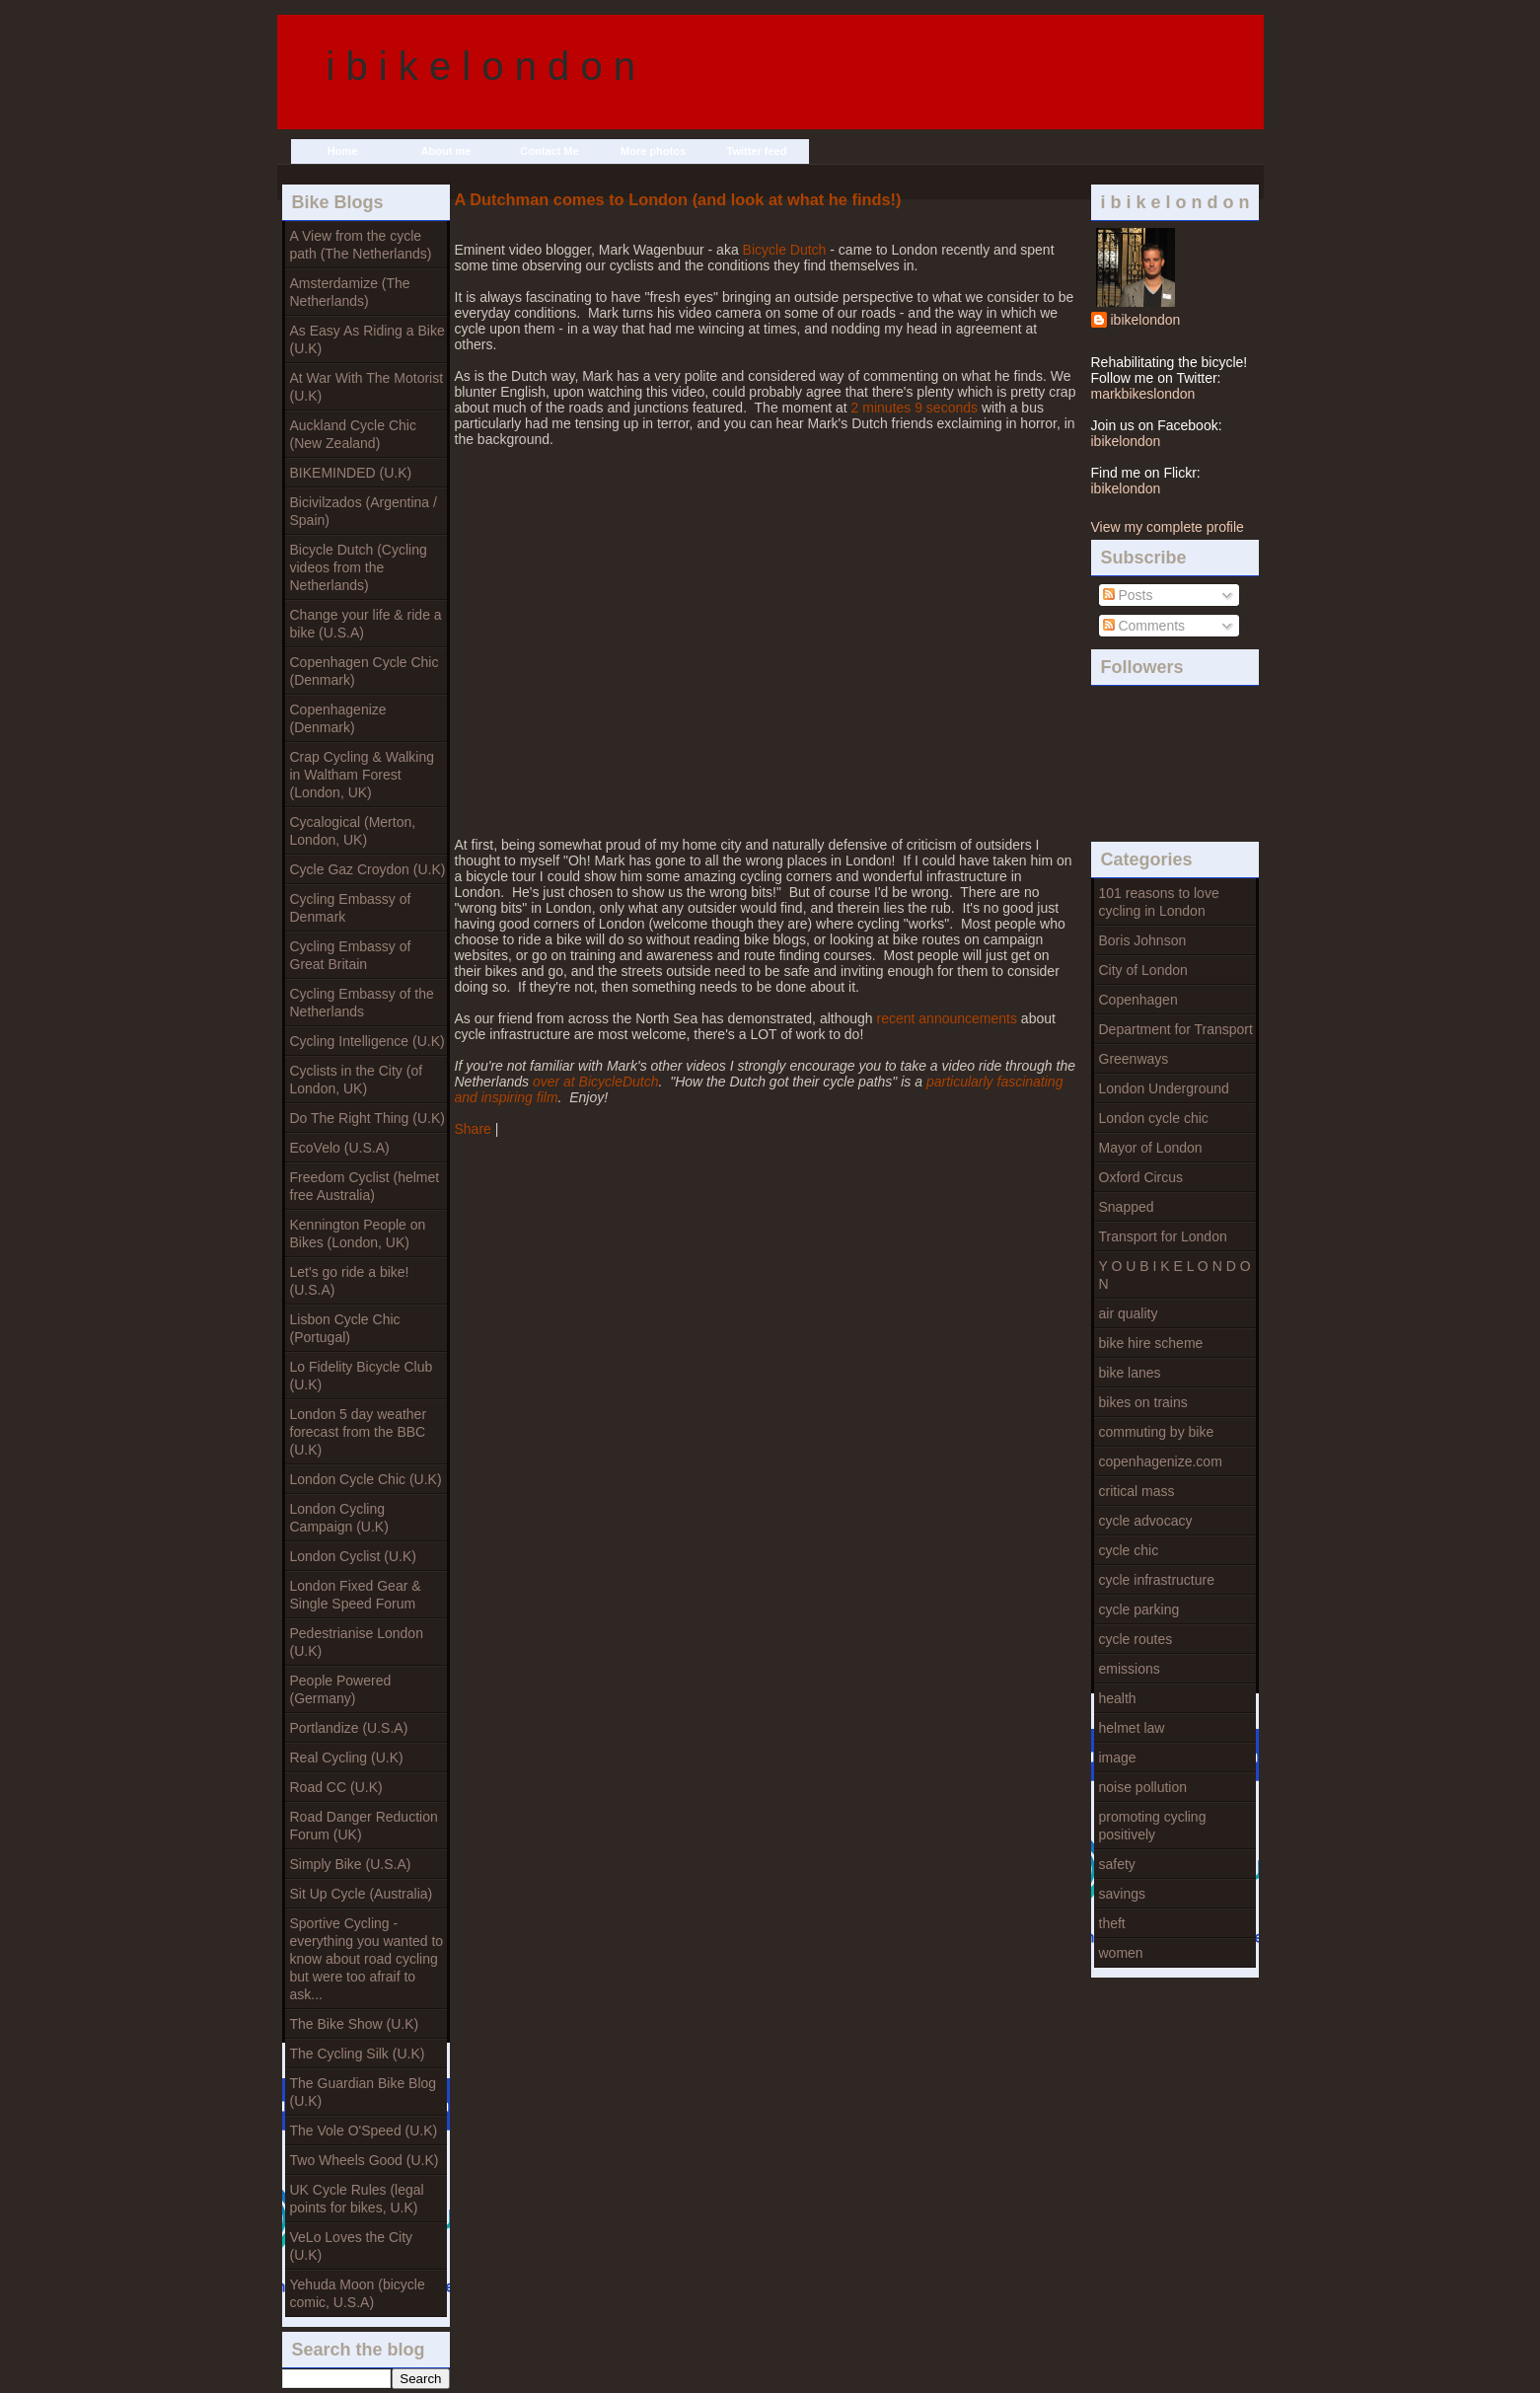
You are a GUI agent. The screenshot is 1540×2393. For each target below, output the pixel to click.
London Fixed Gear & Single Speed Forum (355, 1594)
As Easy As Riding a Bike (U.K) (367, 339)
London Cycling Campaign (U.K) (339, 1517)
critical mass (1137, 1491)
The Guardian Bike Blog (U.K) (363, 2092)
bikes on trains (1143, 1402)
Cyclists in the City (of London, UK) (356, 1079)
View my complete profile (1167, 527)
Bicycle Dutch (785, 250)
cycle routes (1136, 1639)
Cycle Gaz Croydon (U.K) (368, 869)
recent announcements (947, 1018)
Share (473, 1129)
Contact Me (549, 151)
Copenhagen (1138, 1000)
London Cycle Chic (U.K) (366, 1479)
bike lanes (1130, 1373)
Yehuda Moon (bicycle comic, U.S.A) (357, 2293)
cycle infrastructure (1156, 1580)
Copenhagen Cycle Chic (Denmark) (364, 671)
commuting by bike (1156, 1432)
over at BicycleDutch (596, 1081)
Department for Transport (1176, 1029)
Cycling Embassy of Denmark (350, 908)
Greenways (1134, 1059)
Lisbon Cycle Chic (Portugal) (345, 1328)
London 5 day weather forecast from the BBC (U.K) (358, 1432)
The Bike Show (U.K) (354, 2024)
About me (446, 151)
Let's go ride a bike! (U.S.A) (349, 1281)
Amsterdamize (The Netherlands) (350, 292)
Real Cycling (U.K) (346, 1757)
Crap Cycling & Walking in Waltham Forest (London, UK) (362, 774)
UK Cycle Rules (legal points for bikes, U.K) (357, 2198)
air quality (1128, 1313)
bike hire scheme (1151, 1343)
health (1118, 1698)
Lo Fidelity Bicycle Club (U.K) (361, 1375)
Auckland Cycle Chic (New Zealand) (353, 434)
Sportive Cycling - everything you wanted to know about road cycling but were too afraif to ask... (367, 1958)
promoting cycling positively (1153, 1825)
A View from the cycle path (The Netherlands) (361, 245)
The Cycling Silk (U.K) (357, 2053)
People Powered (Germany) (341, 1689)
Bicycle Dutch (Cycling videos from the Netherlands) (358, 567)
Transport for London (1163, 1236)
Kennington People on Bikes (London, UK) (358, 1233)
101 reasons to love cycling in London (1159, 902)
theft (1112, 1923)
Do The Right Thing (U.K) (367, 1118)
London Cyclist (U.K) (353, 1556)
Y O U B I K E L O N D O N (1175, 1275)
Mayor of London (1151, 1148)
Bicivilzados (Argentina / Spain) (363, 511)
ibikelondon (1146, 320)
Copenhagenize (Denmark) (338, 718)
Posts (1128, 595)
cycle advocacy (1146, 1521)
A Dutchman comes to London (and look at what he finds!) (678, 199)
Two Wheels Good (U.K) (364, 2160)
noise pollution (1143, 1787)
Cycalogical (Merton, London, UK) (353, 831)
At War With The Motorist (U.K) (367, 387)
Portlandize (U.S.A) (349, 1728)
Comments (1144, 626)
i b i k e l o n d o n (481, 66)
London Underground (1164, 1088)
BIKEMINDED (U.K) (351, 473)
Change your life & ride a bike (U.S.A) (366, 623)
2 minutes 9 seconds (914, 407)
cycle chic (1129, 1550)
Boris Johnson (1143, 940)
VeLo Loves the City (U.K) (351, 2246)
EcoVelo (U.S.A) (340, 1148)
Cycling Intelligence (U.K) (367, 1041)
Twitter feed (757, 151)
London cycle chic (1154, 1118)
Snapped (1126, 1207)
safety (1117, 1864)
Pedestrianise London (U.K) (356, 1642)
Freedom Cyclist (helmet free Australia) (365, 1186)
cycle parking (1139, 1609)
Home (343, 151)
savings (1122, 1894)
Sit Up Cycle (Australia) (361, 1894)
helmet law (1132, 1728)
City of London (1143, 970)
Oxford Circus (1141, 1177)
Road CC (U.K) (336, 1787)
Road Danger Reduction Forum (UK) (364, 1825)
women (1121, 1953)
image (1118, 1757)
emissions (1129, 1669)
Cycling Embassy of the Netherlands (362, 1002)
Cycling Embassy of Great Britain (350, 955)
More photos (653, 151)
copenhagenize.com (1160, 1461)
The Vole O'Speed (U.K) (364, 2130)
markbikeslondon (1143, 394)
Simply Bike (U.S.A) (350, 1864)
